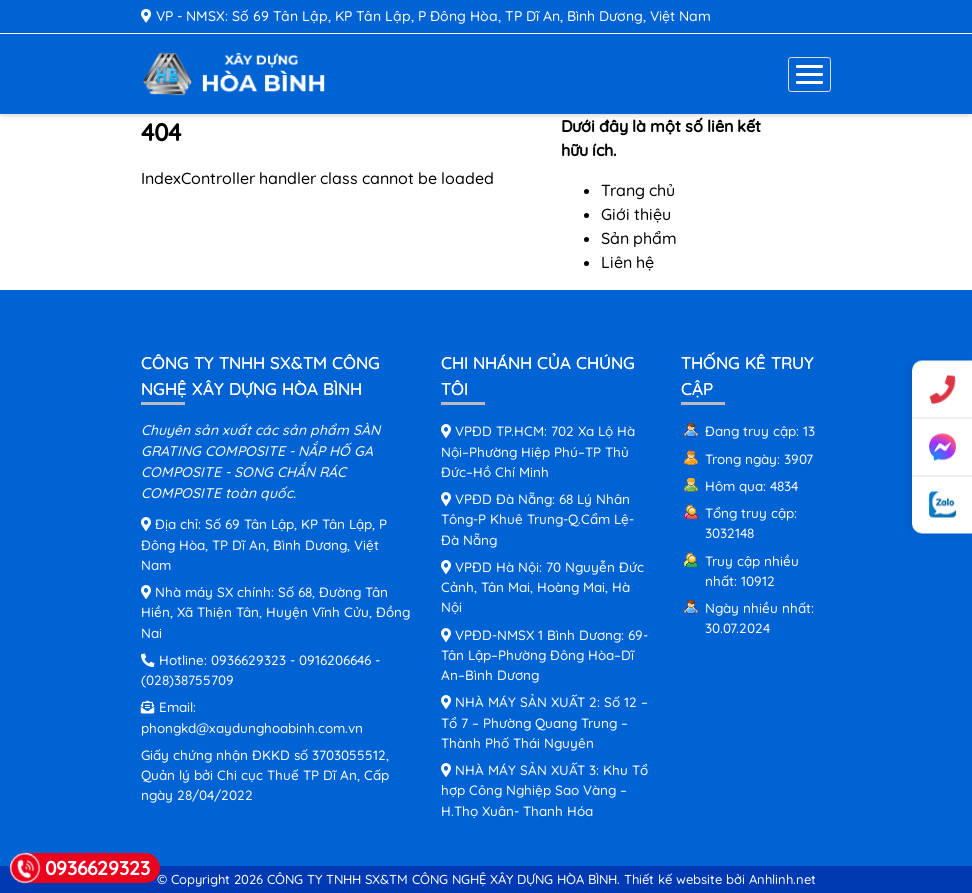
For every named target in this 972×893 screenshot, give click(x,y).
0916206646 (335, 659)
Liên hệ (627, 262)
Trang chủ (638, 190)
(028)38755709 (187, 679)
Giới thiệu (636, 214)
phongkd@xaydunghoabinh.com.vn (252, 727)
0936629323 (248, 659)
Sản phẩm (639, 238)
